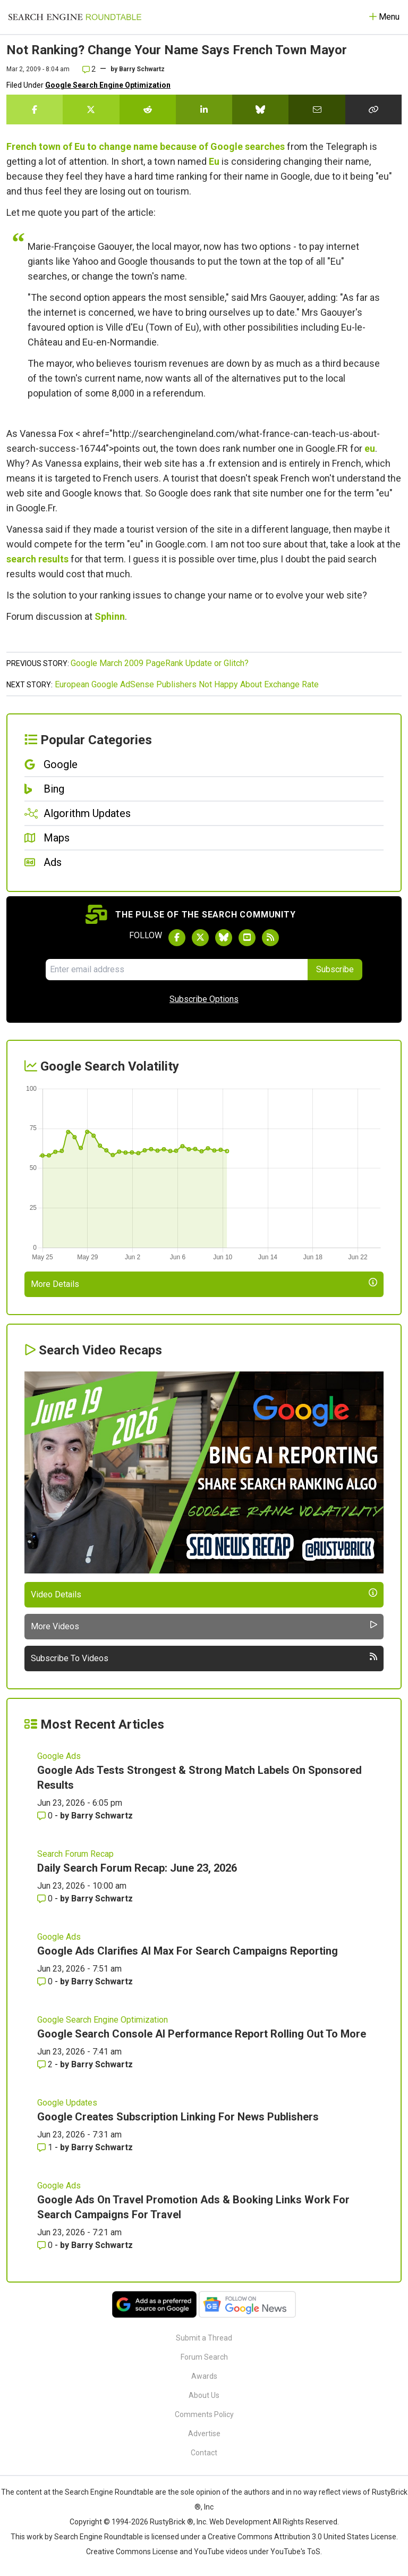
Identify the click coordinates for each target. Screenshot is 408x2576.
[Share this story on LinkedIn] (204, 109)
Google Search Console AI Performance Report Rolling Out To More (201, 2033)
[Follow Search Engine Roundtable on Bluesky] (223, 937)
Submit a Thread (204, 2338)
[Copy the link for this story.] (373, 109)
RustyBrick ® (171, 2522)
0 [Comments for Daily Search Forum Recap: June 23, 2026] (46, 1898)
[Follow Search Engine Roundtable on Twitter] (200, 937)
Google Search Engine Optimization (108, 85)
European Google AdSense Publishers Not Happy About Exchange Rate (187, 684)
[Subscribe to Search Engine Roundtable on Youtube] (247, 937)
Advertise (204, 2433)
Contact (204, 2452)
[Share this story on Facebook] (34, 109)
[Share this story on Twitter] (91, 109)
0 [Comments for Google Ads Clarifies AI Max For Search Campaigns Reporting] (46, 1981)
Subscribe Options (204, 999)
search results (37, 559)
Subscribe (335, 969)
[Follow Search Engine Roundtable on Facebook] (176, 937)
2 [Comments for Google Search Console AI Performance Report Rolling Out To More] (46, 2064)
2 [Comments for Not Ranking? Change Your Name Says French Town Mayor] (89, 69)
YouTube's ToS (295, 2551)
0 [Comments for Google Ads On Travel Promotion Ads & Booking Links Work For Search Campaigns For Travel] (46, 2245)
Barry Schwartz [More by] (142, 69)
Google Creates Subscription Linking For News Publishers (178, 2116)
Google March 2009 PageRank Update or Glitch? (160, 663)
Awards (204, 2376)
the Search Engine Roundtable (103, 2492)
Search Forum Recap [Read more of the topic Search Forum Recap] (75, 1854)
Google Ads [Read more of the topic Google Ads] (59, 1756)
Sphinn (110, 616)
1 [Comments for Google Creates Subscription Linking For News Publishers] (46, 2147)
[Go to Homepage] (74, 17)
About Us (204, 2395)
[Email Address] (176, 969)
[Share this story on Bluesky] (260, 109)
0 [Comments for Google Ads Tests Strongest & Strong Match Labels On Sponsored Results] (46, 1816)
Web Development (240, 2522)
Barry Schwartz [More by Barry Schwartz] (102, 1816)
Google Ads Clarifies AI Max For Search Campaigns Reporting (187, 1950)
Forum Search (204, 2357)
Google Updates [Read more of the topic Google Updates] (67, 2103)
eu (369, 448)
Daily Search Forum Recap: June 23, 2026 (137, 1868)
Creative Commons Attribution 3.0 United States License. (303, 2536)
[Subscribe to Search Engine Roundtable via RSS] (270, 937)
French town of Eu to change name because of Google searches (145, 146)
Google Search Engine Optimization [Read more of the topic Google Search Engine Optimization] (102, 2020)
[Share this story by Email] (316, 109)
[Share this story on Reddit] (148, 109)
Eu (214, 161)
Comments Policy (204, 2414)
